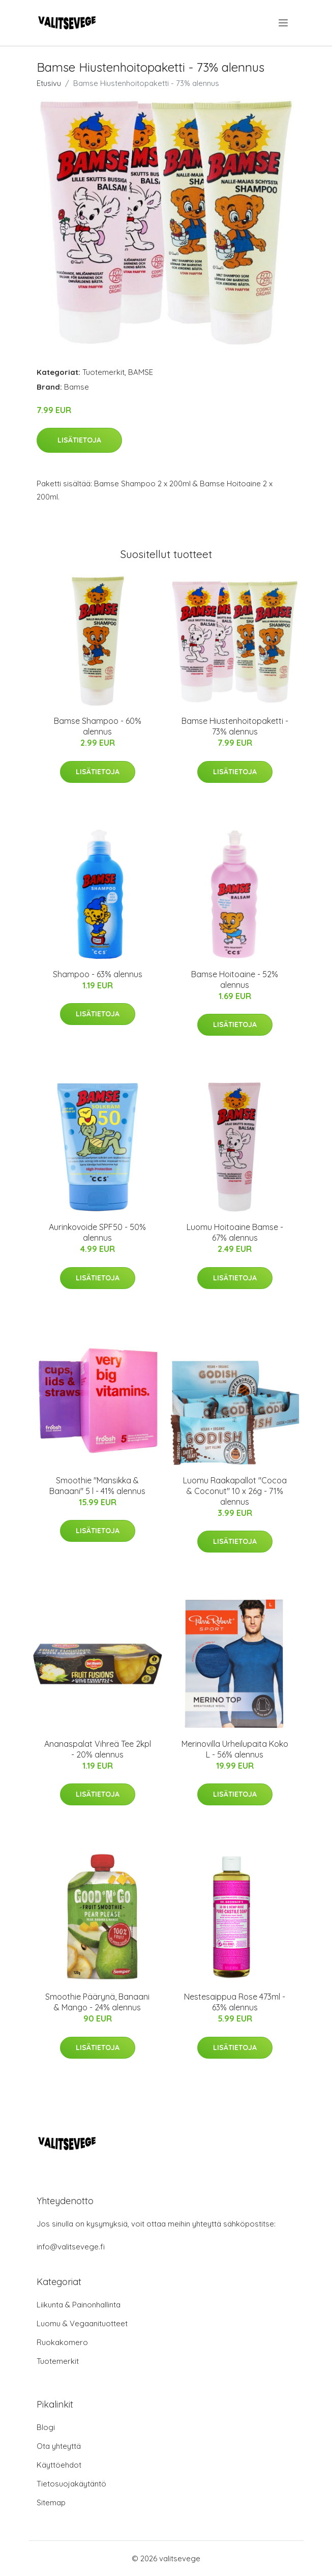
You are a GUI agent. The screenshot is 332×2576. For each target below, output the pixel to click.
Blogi (46, 2427)
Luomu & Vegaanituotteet (82, 2323)
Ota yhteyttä (59, 2446)
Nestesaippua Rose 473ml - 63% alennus (234, 2002)
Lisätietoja (79, 440)
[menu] (284, 23)
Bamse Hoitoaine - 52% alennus (234, 979)
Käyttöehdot (59, 2465)
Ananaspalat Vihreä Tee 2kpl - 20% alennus (97, 1749)
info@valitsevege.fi (71, 2246)
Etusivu (49, 83)
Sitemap (51, 2502)
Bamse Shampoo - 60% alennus (97, 726)
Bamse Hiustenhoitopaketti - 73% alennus (235, 726)
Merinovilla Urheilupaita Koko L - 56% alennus (235, 1749)
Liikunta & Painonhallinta (78, 2304)
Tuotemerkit (103, 372)
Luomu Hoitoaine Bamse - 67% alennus (235, 1232)
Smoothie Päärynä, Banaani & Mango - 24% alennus (97, 2002)
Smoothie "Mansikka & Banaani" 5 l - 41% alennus (97, 1485)
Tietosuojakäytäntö (71, 2484)
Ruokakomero (62, 2342)
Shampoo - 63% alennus (97, 974)
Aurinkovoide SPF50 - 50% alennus (97, 1232)
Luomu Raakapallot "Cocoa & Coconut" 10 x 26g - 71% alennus (235, 1491)
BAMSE (140, 372)
